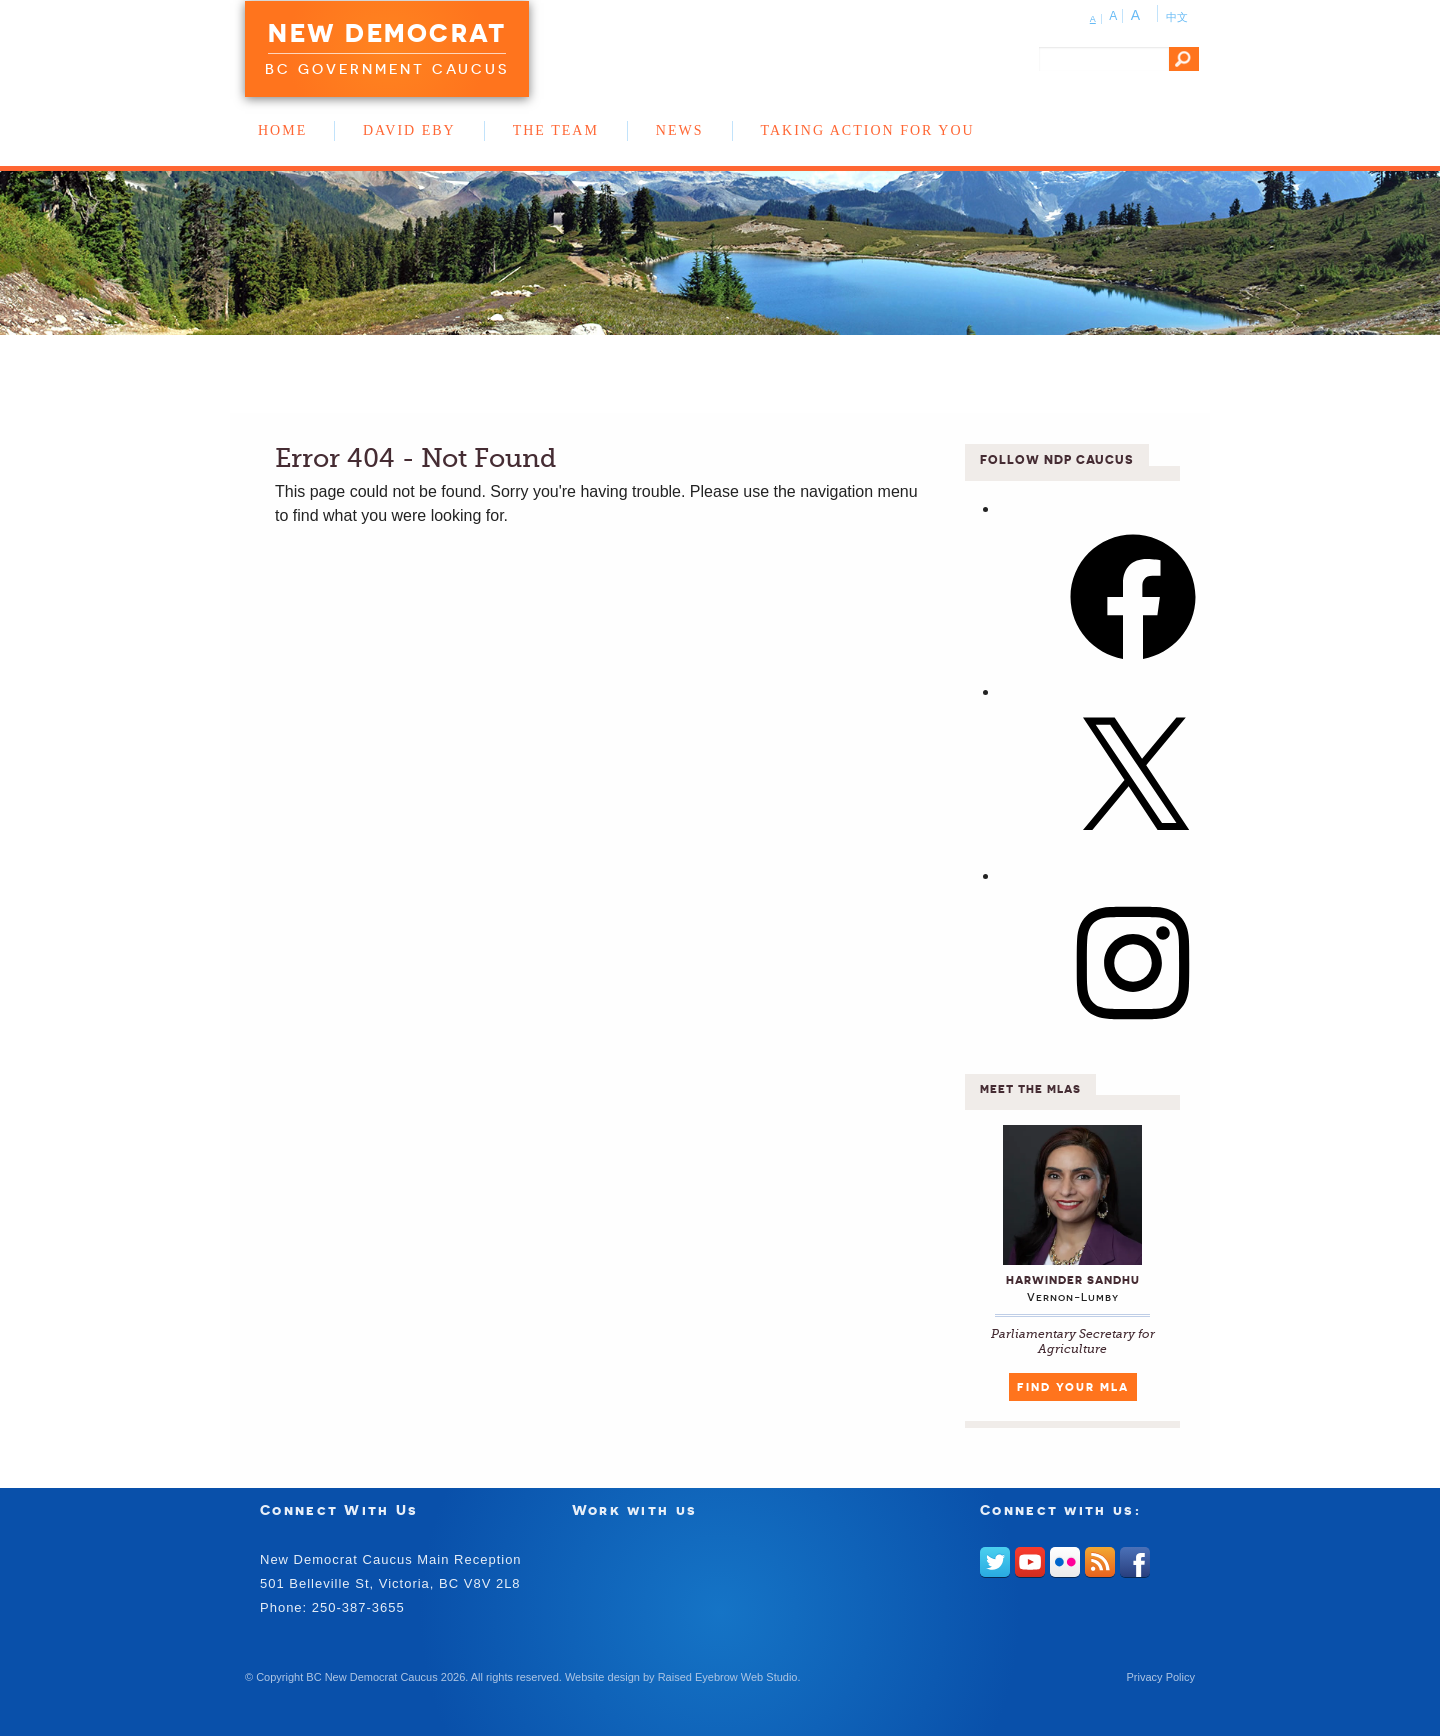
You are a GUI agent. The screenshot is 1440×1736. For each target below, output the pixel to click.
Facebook (1135, 1562)
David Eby (409, 130)
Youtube (1030, 1562)
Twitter (995, 1562)
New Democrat (387, 33)
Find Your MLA (1073, 1387)
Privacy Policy (1161, 1677)
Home (282, 130)
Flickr (1065, 1562)
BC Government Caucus (387, 69)
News (680, 130)
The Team (556, 130)
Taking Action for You (868, 130)
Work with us (635, 1509)
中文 (1177, 17)
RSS (1100, 1562)
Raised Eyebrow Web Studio (728, 1677)
